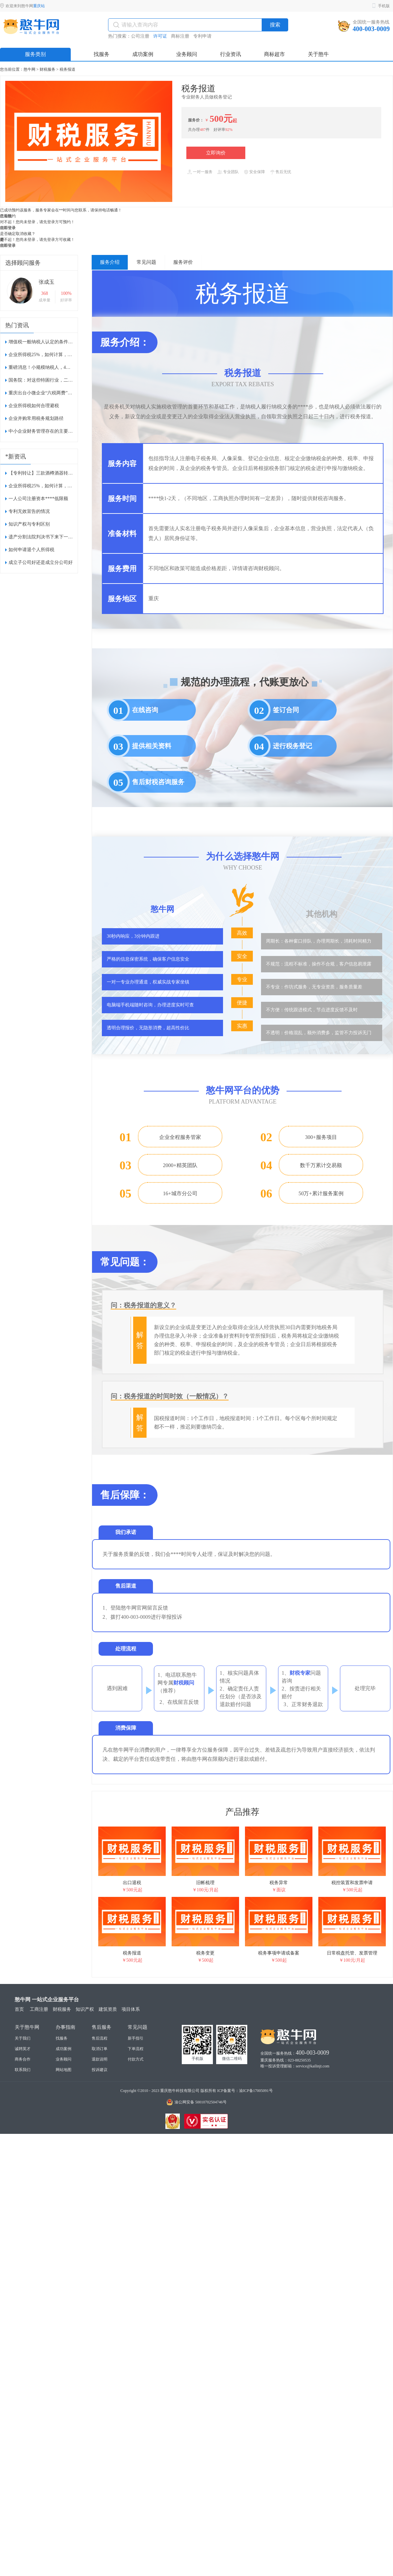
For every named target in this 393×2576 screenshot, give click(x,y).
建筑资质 (108, 2009)
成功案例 (63, 2048)
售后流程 (99, 2038)
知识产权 (85, 2009)
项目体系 (131, 2009)
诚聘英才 (22, 2048)
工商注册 (39, 2009)
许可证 (160, 36)
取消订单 (99, 2048)
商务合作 (22, 2059)
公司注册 (140, 36)
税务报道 (67, 69)
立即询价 (216, 152)
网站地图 (63, 2069)
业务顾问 (63, 2059)
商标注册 (180, 36)
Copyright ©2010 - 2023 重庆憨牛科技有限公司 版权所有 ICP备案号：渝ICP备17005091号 (196, 2090)
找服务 (61, 2038)
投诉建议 (99, 2069)
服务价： (196, 120)
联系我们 (22, 2069)
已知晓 (6, 216)
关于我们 (22, 2038)
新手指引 (135, 2038)
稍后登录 (8, 227)
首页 (19, 2009)
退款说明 (99, 2059)
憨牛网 (29, 69)
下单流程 (135, 2048)
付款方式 (135, 2059)
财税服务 (47, 69)
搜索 (275, 24)
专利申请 (202, 36)
